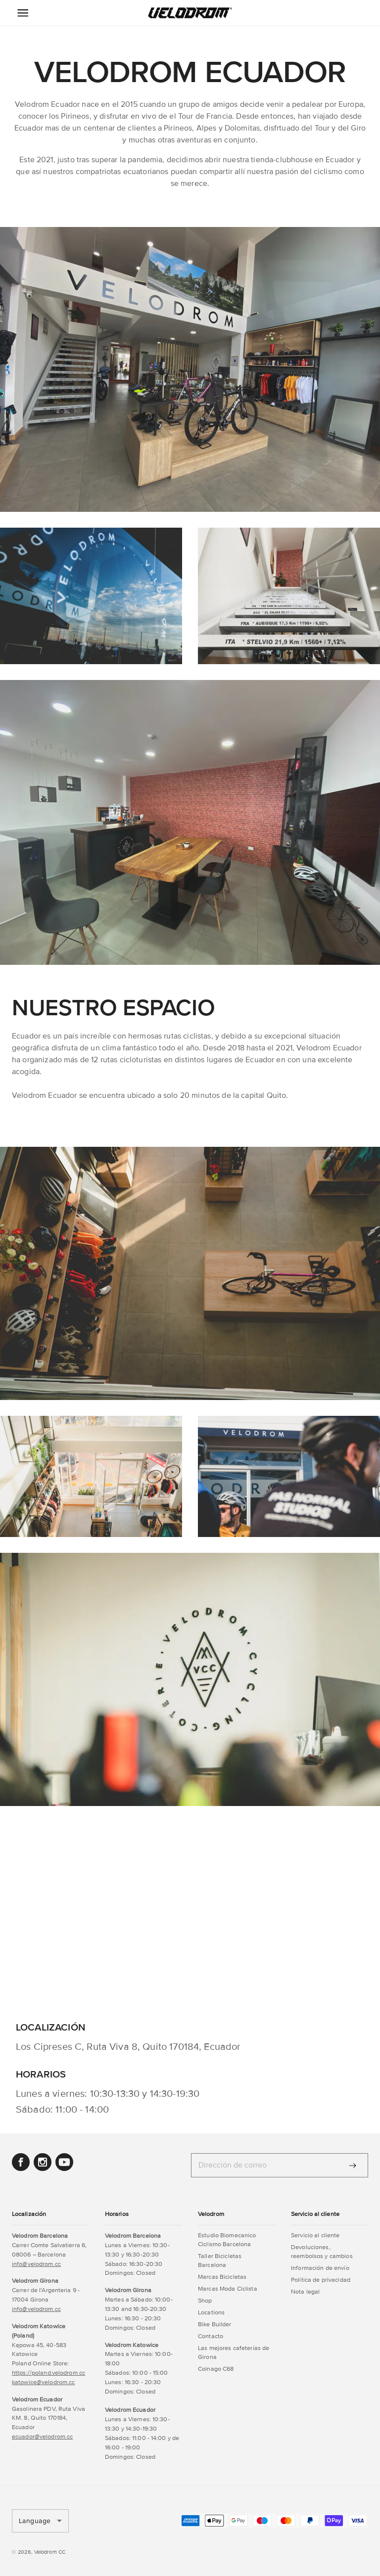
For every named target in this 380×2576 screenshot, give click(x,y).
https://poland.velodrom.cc (48, 2373)
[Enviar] (352, 2165)
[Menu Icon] (23, 13)
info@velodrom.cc (36, 2264)
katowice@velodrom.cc (43, 2382)
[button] (190, 12)
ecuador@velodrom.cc (42, 2436)
